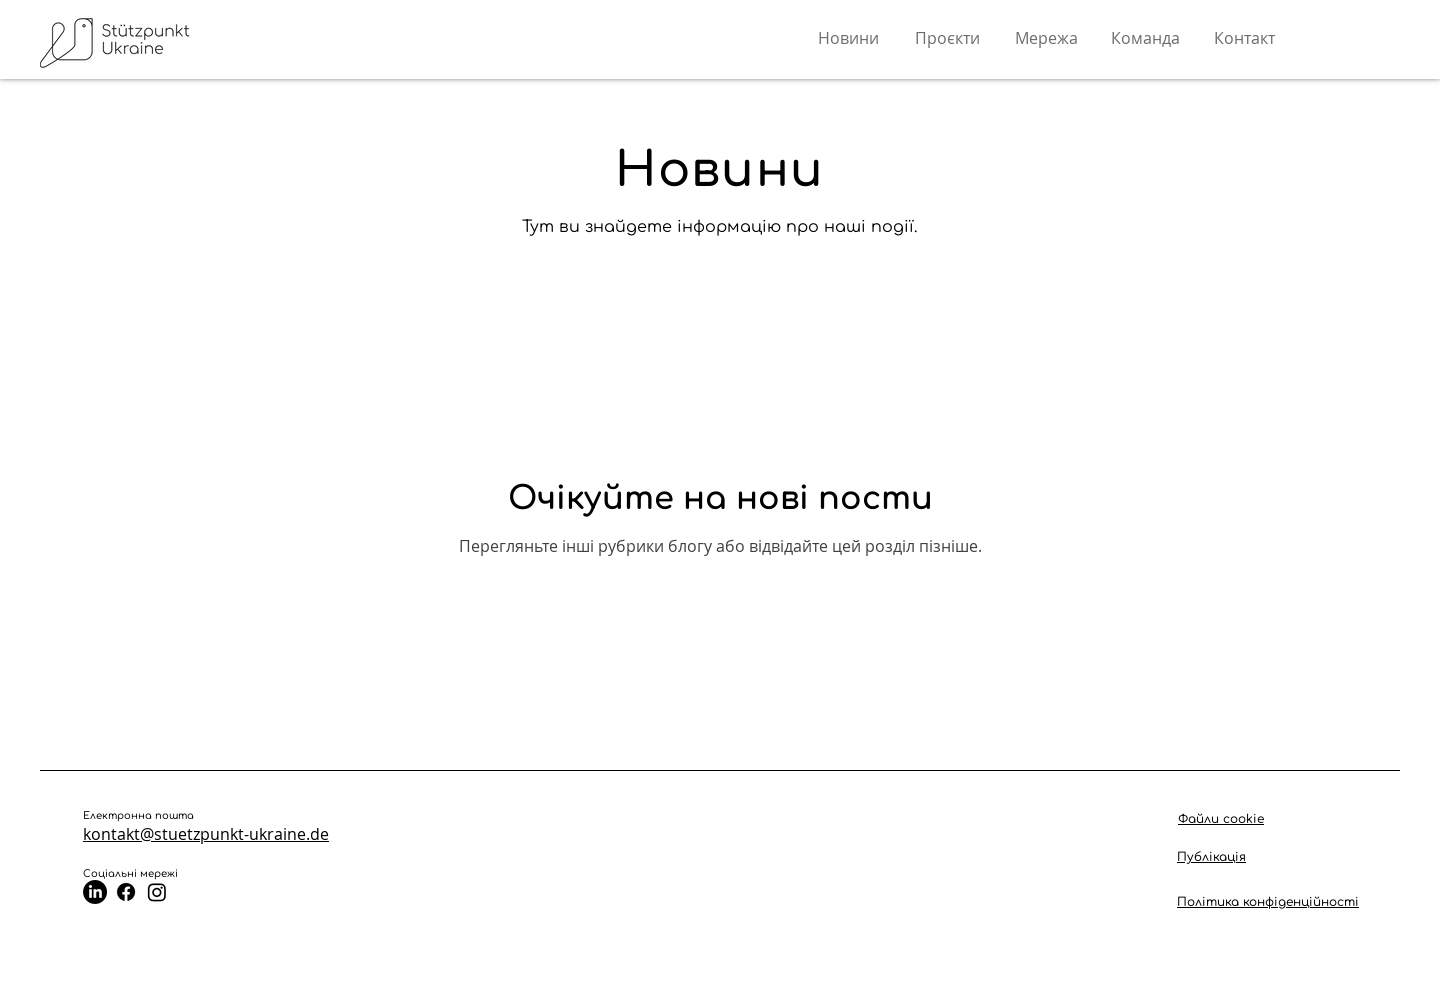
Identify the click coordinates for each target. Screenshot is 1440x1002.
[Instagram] (157, 892)
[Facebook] (126, 892)
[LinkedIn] (95, 892)
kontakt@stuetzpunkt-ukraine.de (206, 834)
